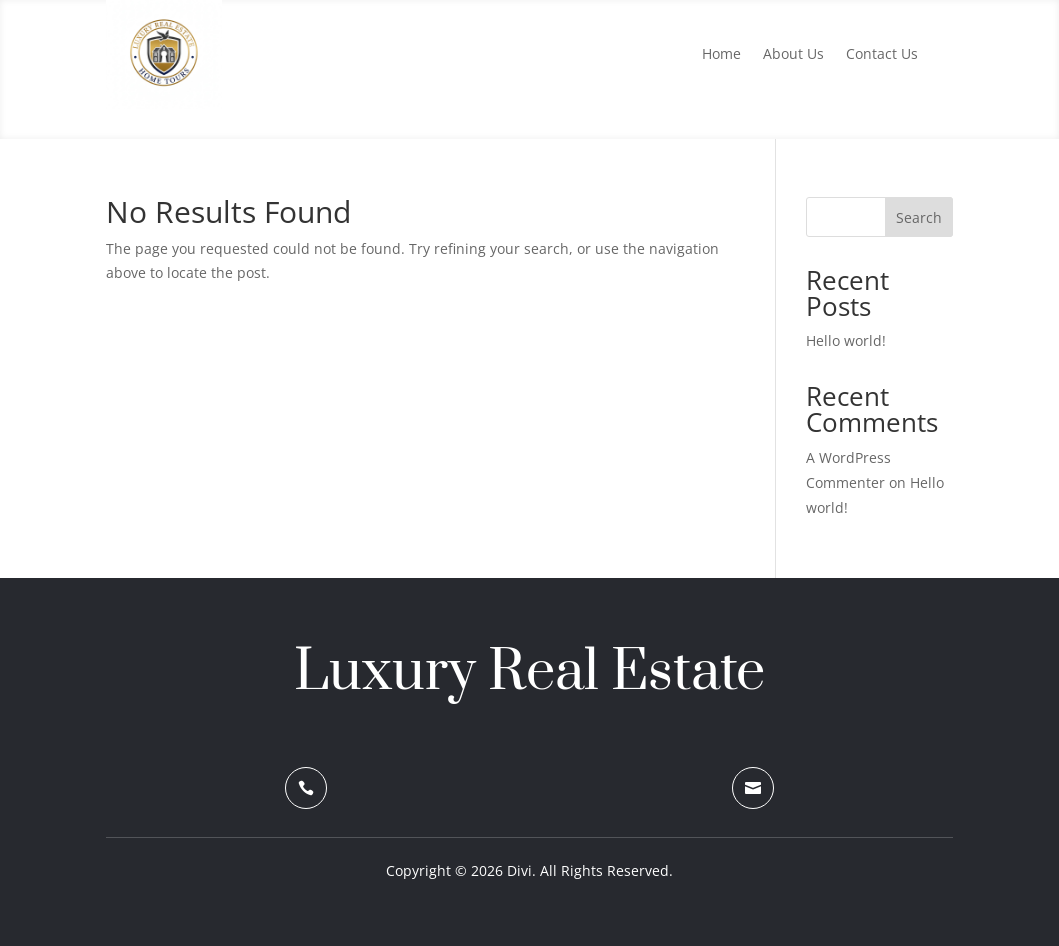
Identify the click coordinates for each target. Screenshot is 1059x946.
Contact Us (882, 55)
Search (919, 217)
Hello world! (846, 340)
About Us (793, 55)
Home (721, 55)
